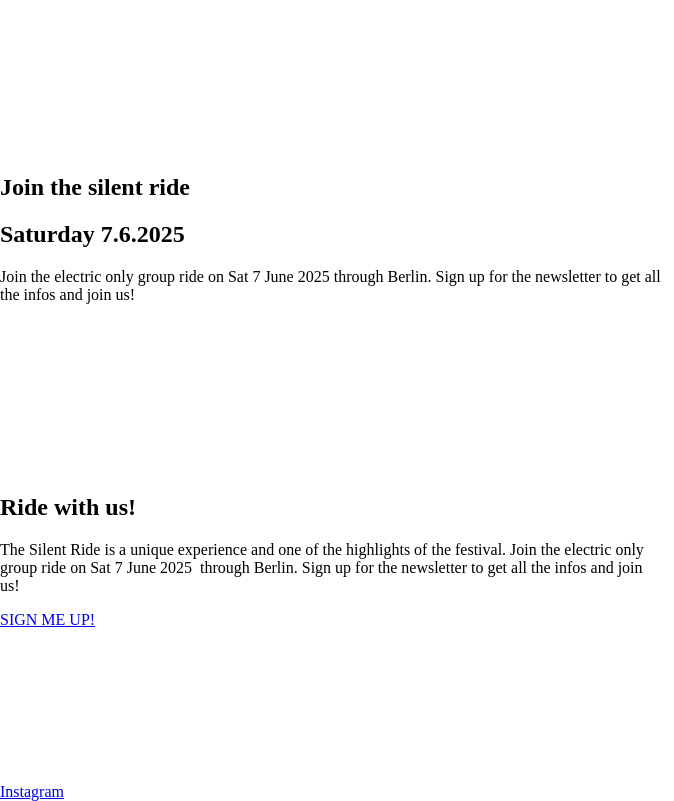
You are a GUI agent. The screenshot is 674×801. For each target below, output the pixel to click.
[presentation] (150, 75)
